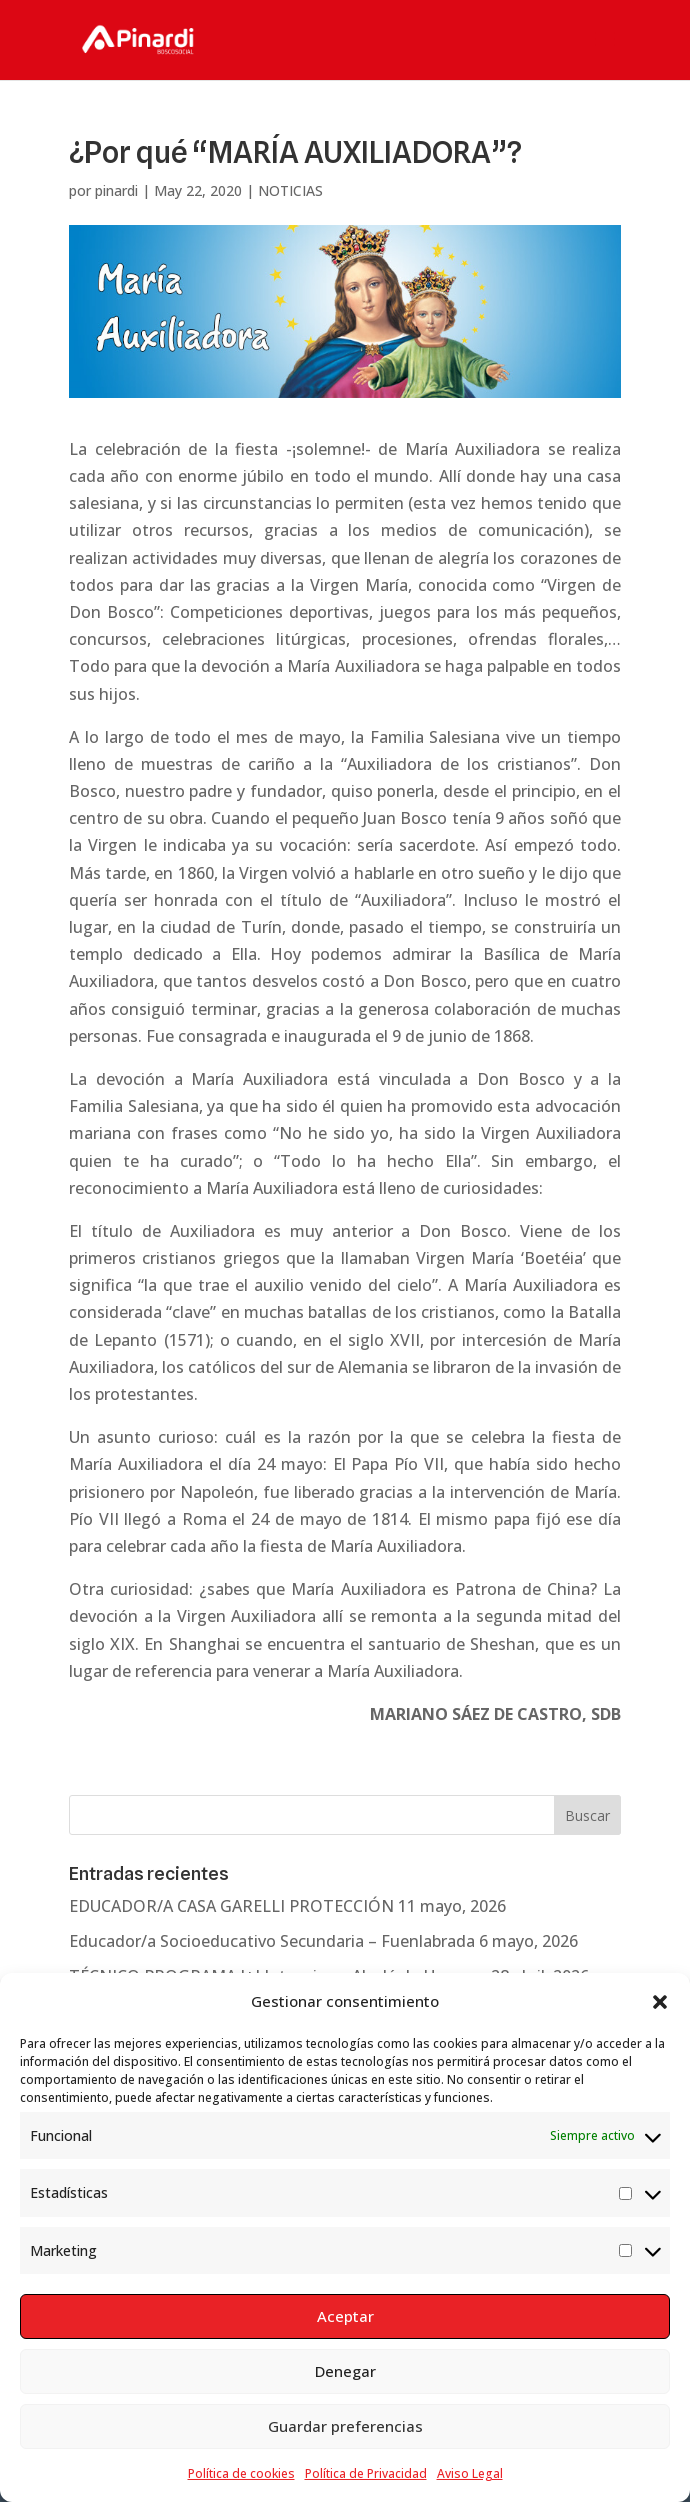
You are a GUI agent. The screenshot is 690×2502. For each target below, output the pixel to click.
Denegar (345, 2371)
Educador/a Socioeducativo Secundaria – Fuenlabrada (272, 1941)
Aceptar (345, 2316)
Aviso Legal (470, 2473)
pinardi (116, 190)
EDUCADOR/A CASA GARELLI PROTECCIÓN (231, 1906)
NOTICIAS (290, 190)
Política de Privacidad (366, 2473)
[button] (660, 2002)
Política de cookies (241, 2473)
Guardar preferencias (345, 2426)
